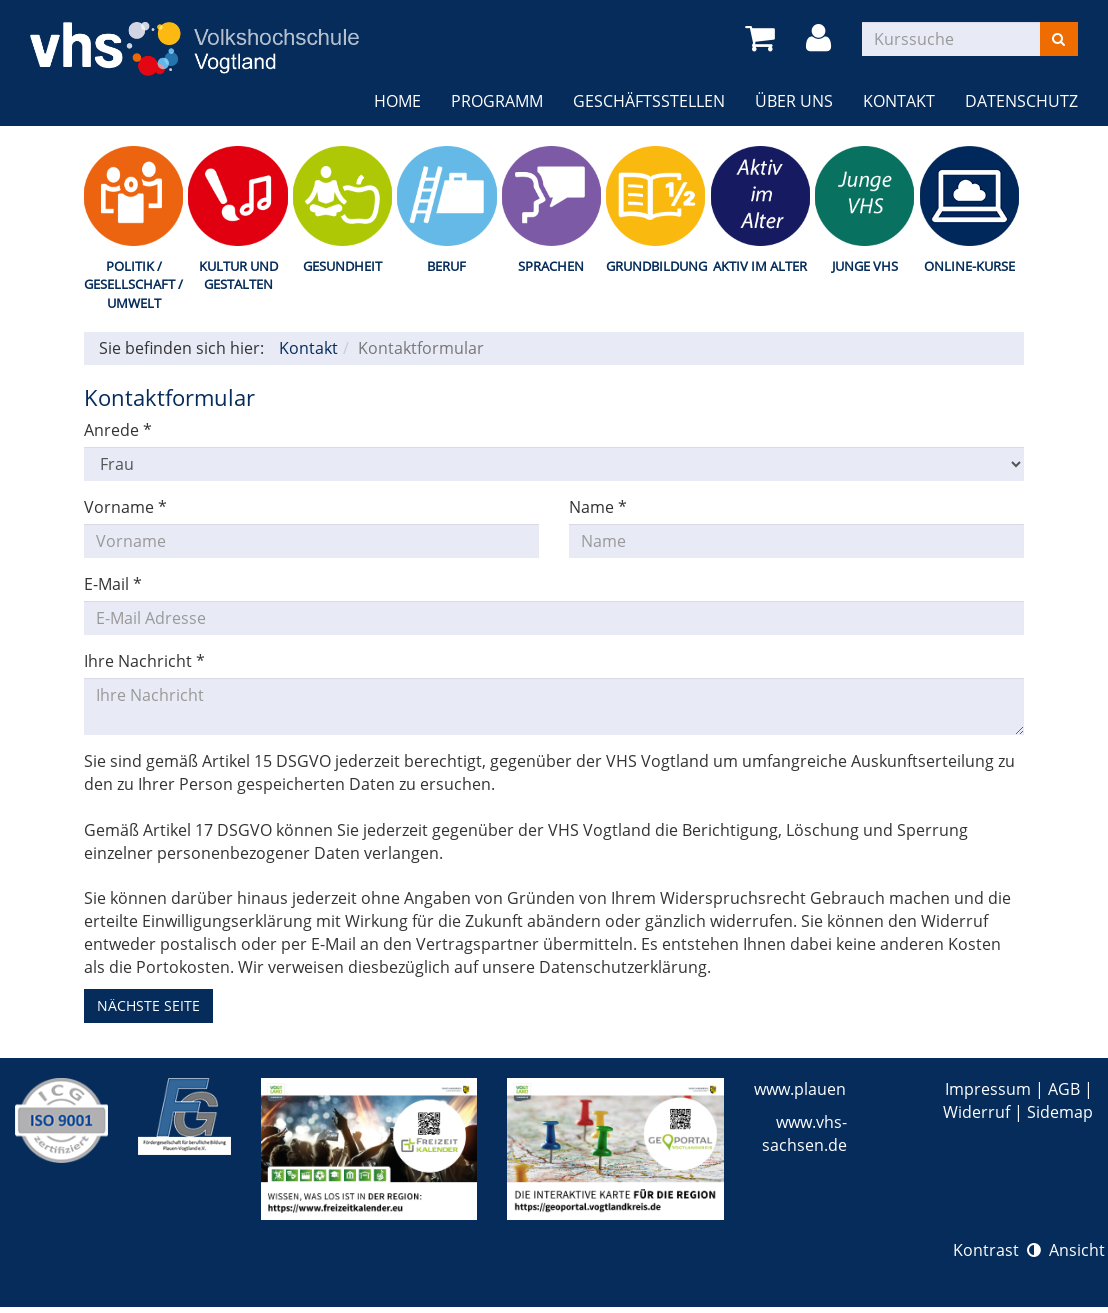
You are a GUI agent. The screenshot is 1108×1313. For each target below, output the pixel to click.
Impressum (988, 1089)
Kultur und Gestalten (238, 275)
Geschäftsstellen (649, 101)
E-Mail (113, 584)
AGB (1064, 1089)
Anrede (118, 430)
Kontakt (899, 101)
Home (397, 101)
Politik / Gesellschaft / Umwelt (133, 284)
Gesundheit (342, 266)
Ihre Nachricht (144, 661)
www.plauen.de (811, 1089)
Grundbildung (655, 266)
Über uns (794, 101)
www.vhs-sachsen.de (804, 1133)
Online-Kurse (969, 266)
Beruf (446, 266)
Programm (497, 101)
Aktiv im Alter (760, 266)
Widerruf (976, 1112)
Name (598, 507)
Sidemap (1060, 1112)
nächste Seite (148, 1005)
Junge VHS (865, 266)
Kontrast (997, 1250)
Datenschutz (1021, 101)
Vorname (125, 507)
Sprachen (551, 266)
